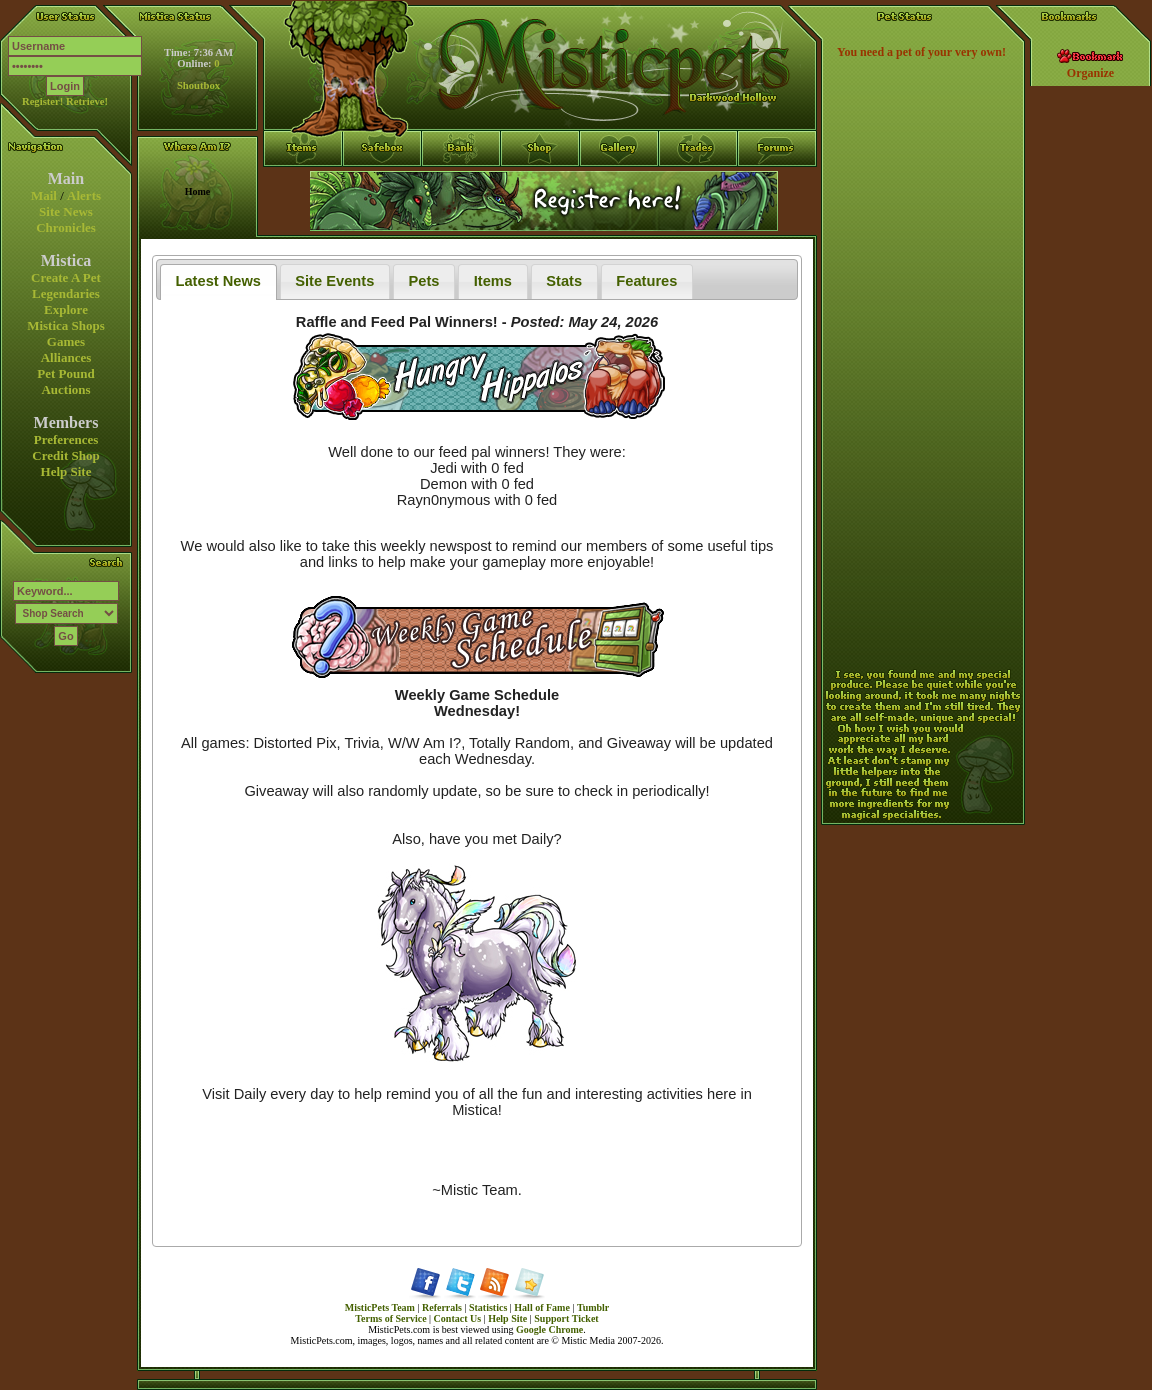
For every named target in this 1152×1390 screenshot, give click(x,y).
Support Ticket (566, 1318)
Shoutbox (198, 85)
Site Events (334, 281)
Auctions (65, 389)
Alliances (66, 357)
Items (303, 221)
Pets (424, 281)
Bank (461, 185)
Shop (540, 185)
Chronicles (66, 227)
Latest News (219, 281)
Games (66, 341)
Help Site (66, 471)
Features (646, 281)
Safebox (382, 185)
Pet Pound (65, 373)
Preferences (66, 439)
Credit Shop (65, 455)
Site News (66, 211)
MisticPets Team (380, 1307)
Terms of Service (390, 1318)
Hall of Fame (542, 1307)
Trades (698, 185)
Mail (44, 195)
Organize (1090, 73)
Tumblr (593, 1307)
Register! (42, 101)
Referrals (442, 1307)
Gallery (619, 185)
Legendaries (66, 293)
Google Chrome (549, 1329)
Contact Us (458, 1318)
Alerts (84, 195)
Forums (777, 185)
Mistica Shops (66, 325)
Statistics (488, 1307)
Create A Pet (66, 277)
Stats (564, 281)
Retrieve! (87, 101)
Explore (66, 309)
